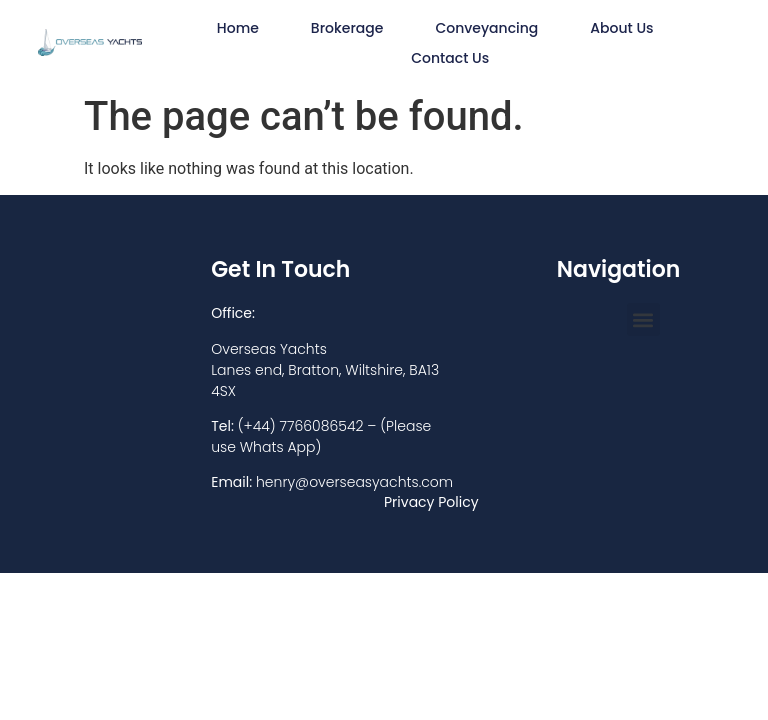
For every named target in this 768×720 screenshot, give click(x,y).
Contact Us (450, 58)
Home (238, 28)
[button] (643, 319)
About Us (621, 28)
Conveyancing (486, 28)
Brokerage (347, 28)
